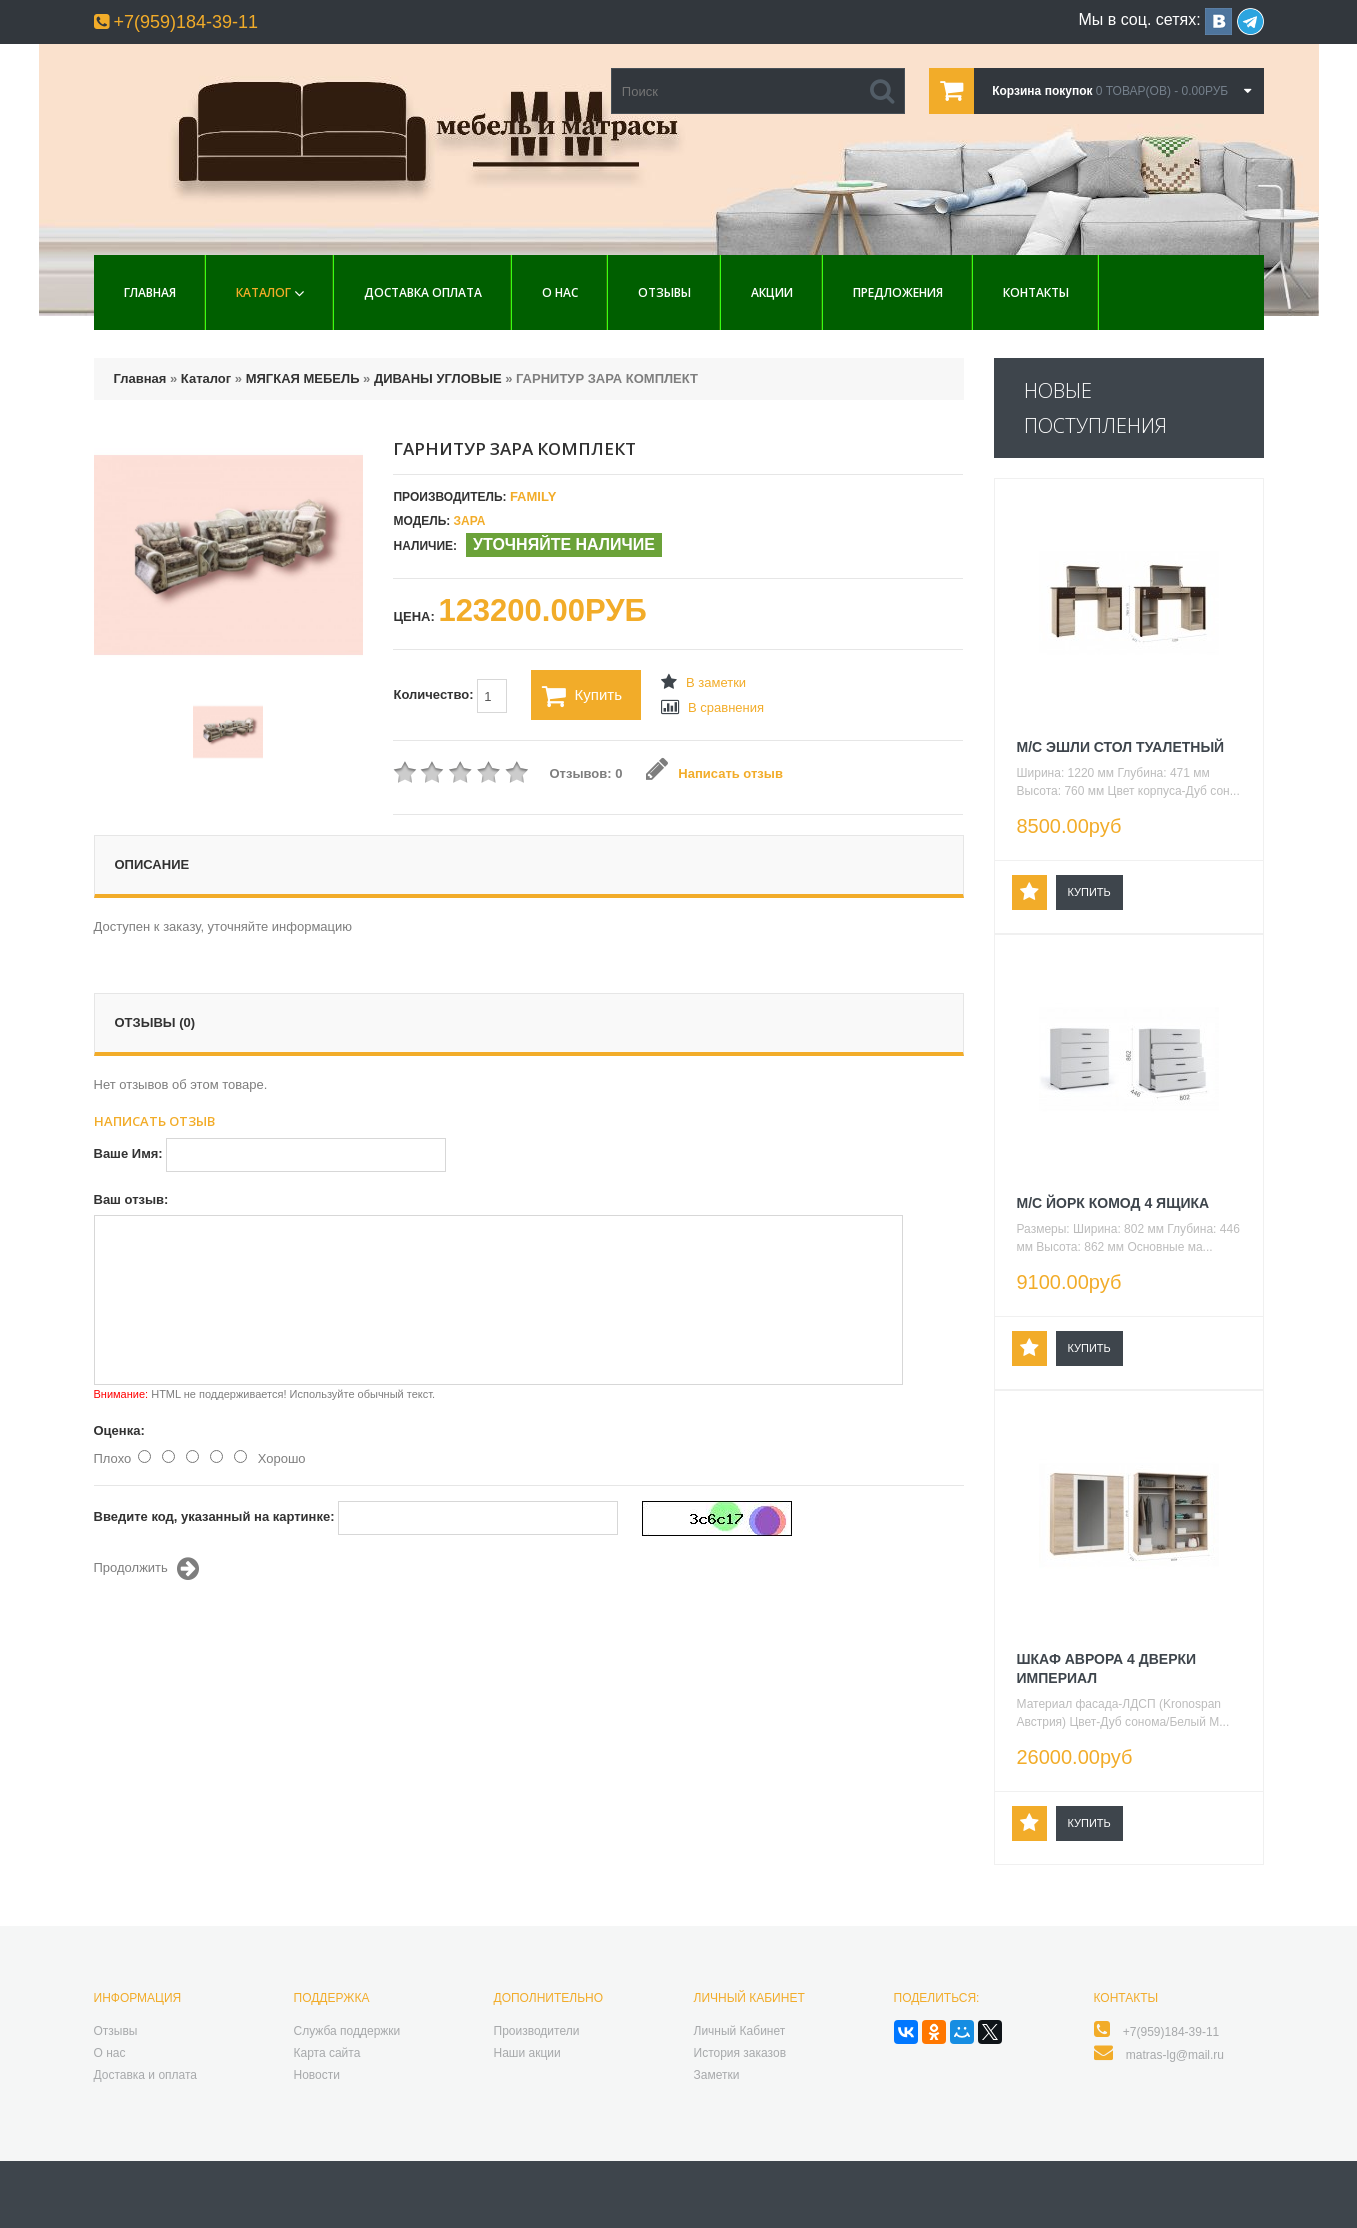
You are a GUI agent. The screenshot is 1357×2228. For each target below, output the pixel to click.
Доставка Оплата (423, 292)
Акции (772, 292)
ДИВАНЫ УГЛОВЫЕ (438, 378)
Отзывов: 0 (585, 773)
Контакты (1036, 292)
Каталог (263, 292)
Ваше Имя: (128, 1153)
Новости (317, 2075)
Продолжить (146, 1569)
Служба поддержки (347, 2031)
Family (533, 496)
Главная (150, 292)
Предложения (898, 292)
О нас (560, 292)
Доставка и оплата (146, 2075)
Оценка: (119, 1430)
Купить (582, 696)
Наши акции (527, 2053)
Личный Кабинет (740, 2031)
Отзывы (664, 292)
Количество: (450, 696)
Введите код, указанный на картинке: (214, 1516)
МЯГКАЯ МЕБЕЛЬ (303, 378)
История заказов (740, 2053)
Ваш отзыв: (131, 1199)
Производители (537, 2031)
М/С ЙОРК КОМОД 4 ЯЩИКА (1113, 1203)
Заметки (717, 2075)
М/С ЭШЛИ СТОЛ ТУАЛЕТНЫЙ (1121, 747)
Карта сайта (327, 2053)
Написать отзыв (714, 773)
